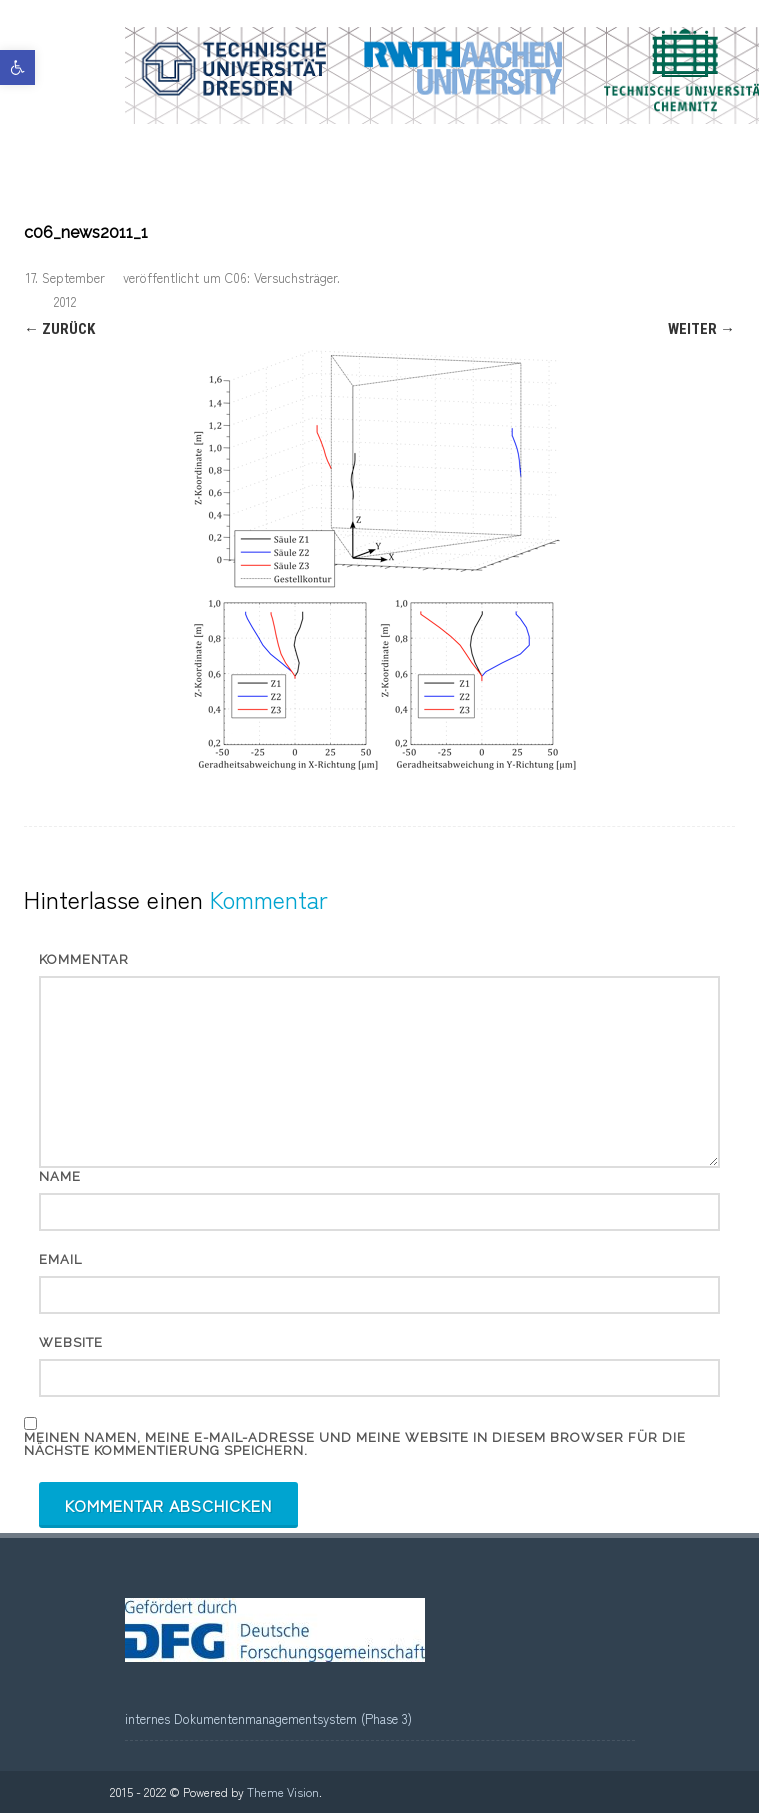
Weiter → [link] (701, 329)
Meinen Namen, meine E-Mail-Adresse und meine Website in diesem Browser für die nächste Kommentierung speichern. (355, 1444)
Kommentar (84, 959)
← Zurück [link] (59, 329)
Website (71, 1342)
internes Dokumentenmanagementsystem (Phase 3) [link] (268, 1718)
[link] (17, 67)
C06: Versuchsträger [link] (281, 277)
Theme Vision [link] (283, 1791)
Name (60, 1176)
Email (60, 1259)
